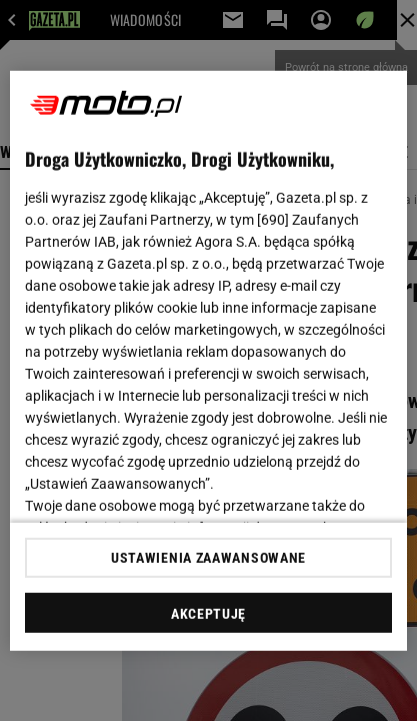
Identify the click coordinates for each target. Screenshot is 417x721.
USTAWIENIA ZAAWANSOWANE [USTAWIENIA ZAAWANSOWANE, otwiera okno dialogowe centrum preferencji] (208, 558)
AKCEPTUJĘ (208, 614)
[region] (208, 360)
